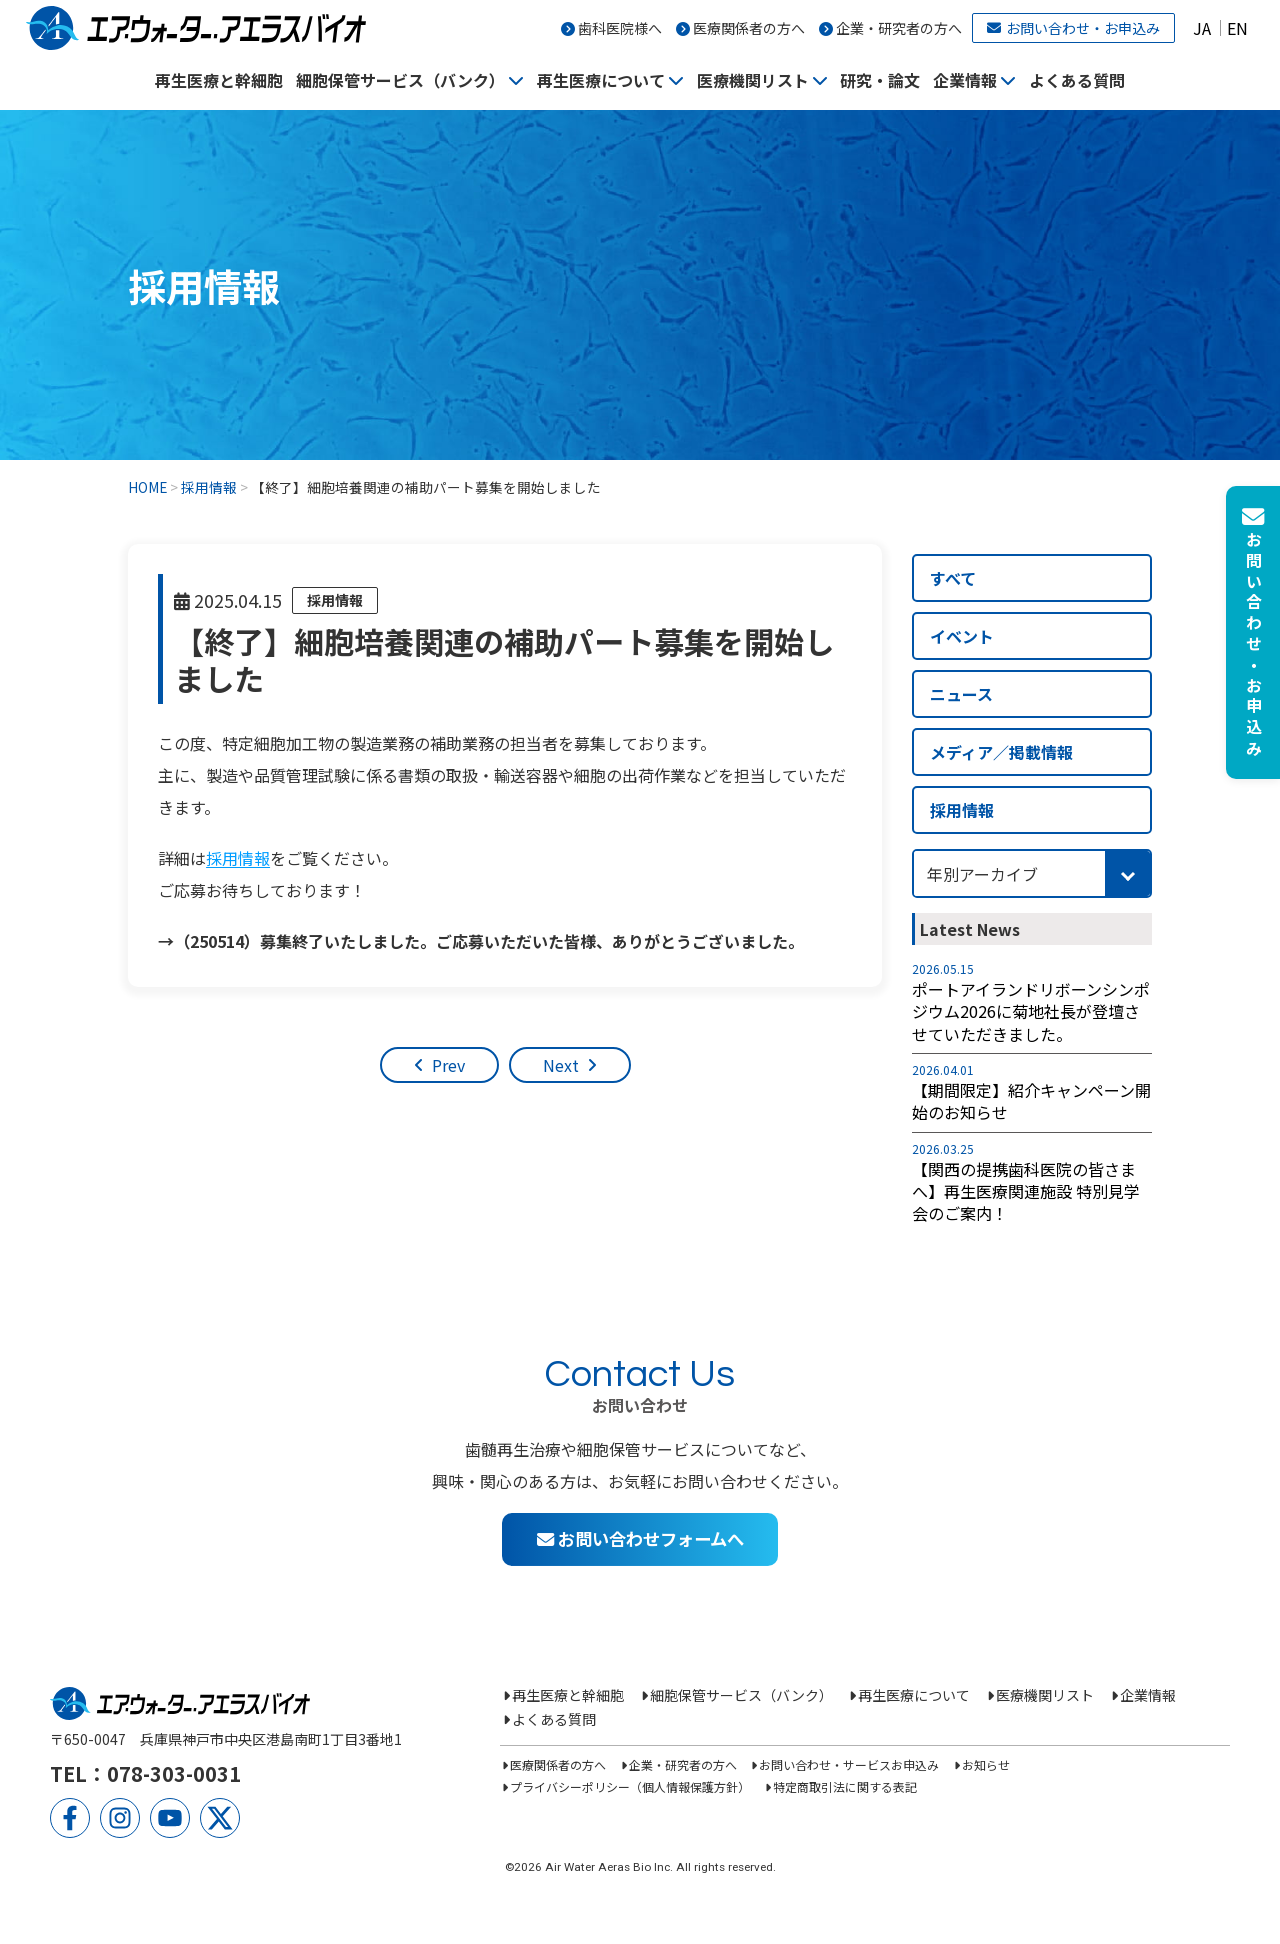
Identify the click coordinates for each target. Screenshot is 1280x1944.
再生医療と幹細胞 (219, 80)
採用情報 (335, 600)
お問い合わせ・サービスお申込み (849, 1764)
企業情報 (965, 80)
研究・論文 (880, 80)
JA (1202, 28)
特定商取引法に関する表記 (845, 1786)
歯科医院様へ (620, 28)
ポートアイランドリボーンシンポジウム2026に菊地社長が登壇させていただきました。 (1031, 1011)
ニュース (961, 694)
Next (561, 1065)
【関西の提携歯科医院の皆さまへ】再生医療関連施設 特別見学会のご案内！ (1026, 1191)
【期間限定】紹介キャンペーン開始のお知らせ (1031, 1101)
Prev (448, 1065)
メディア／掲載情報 (1001, 752)
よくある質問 (1077, 80)
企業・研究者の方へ (899, 28)
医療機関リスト (753, 80)
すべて (953, 578)
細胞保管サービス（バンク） (400, 80)
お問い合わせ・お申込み (1073, 28)
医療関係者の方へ (749, 28)
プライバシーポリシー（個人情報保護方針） (630, 1786)
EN (1237, 28)
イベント (962, 636)
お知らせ (986, 1764)
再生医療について (601, 80)
